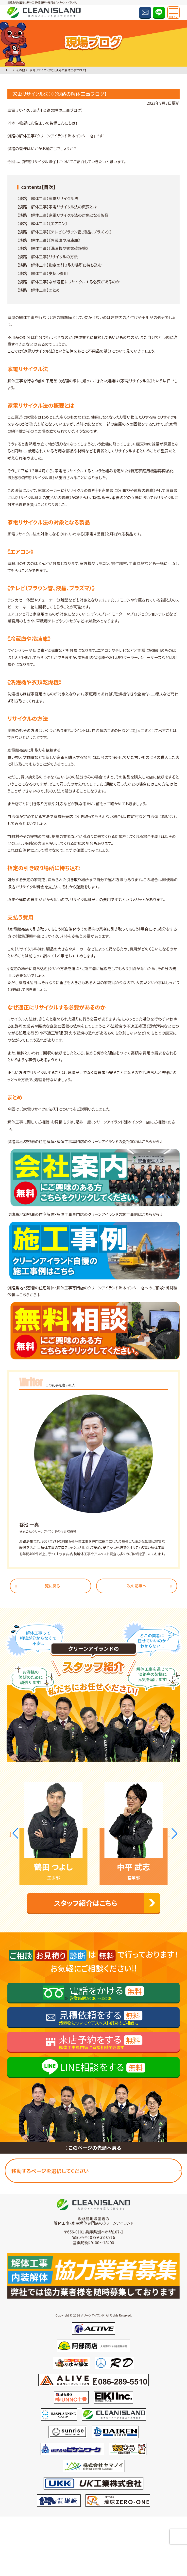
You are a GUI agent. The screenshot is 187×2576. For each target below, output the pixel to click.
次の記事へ (149, 1586)
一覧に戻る (37, 1586)
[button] (13, 1833)
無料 (134, 1991)
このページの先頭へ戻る (93, 2147)
